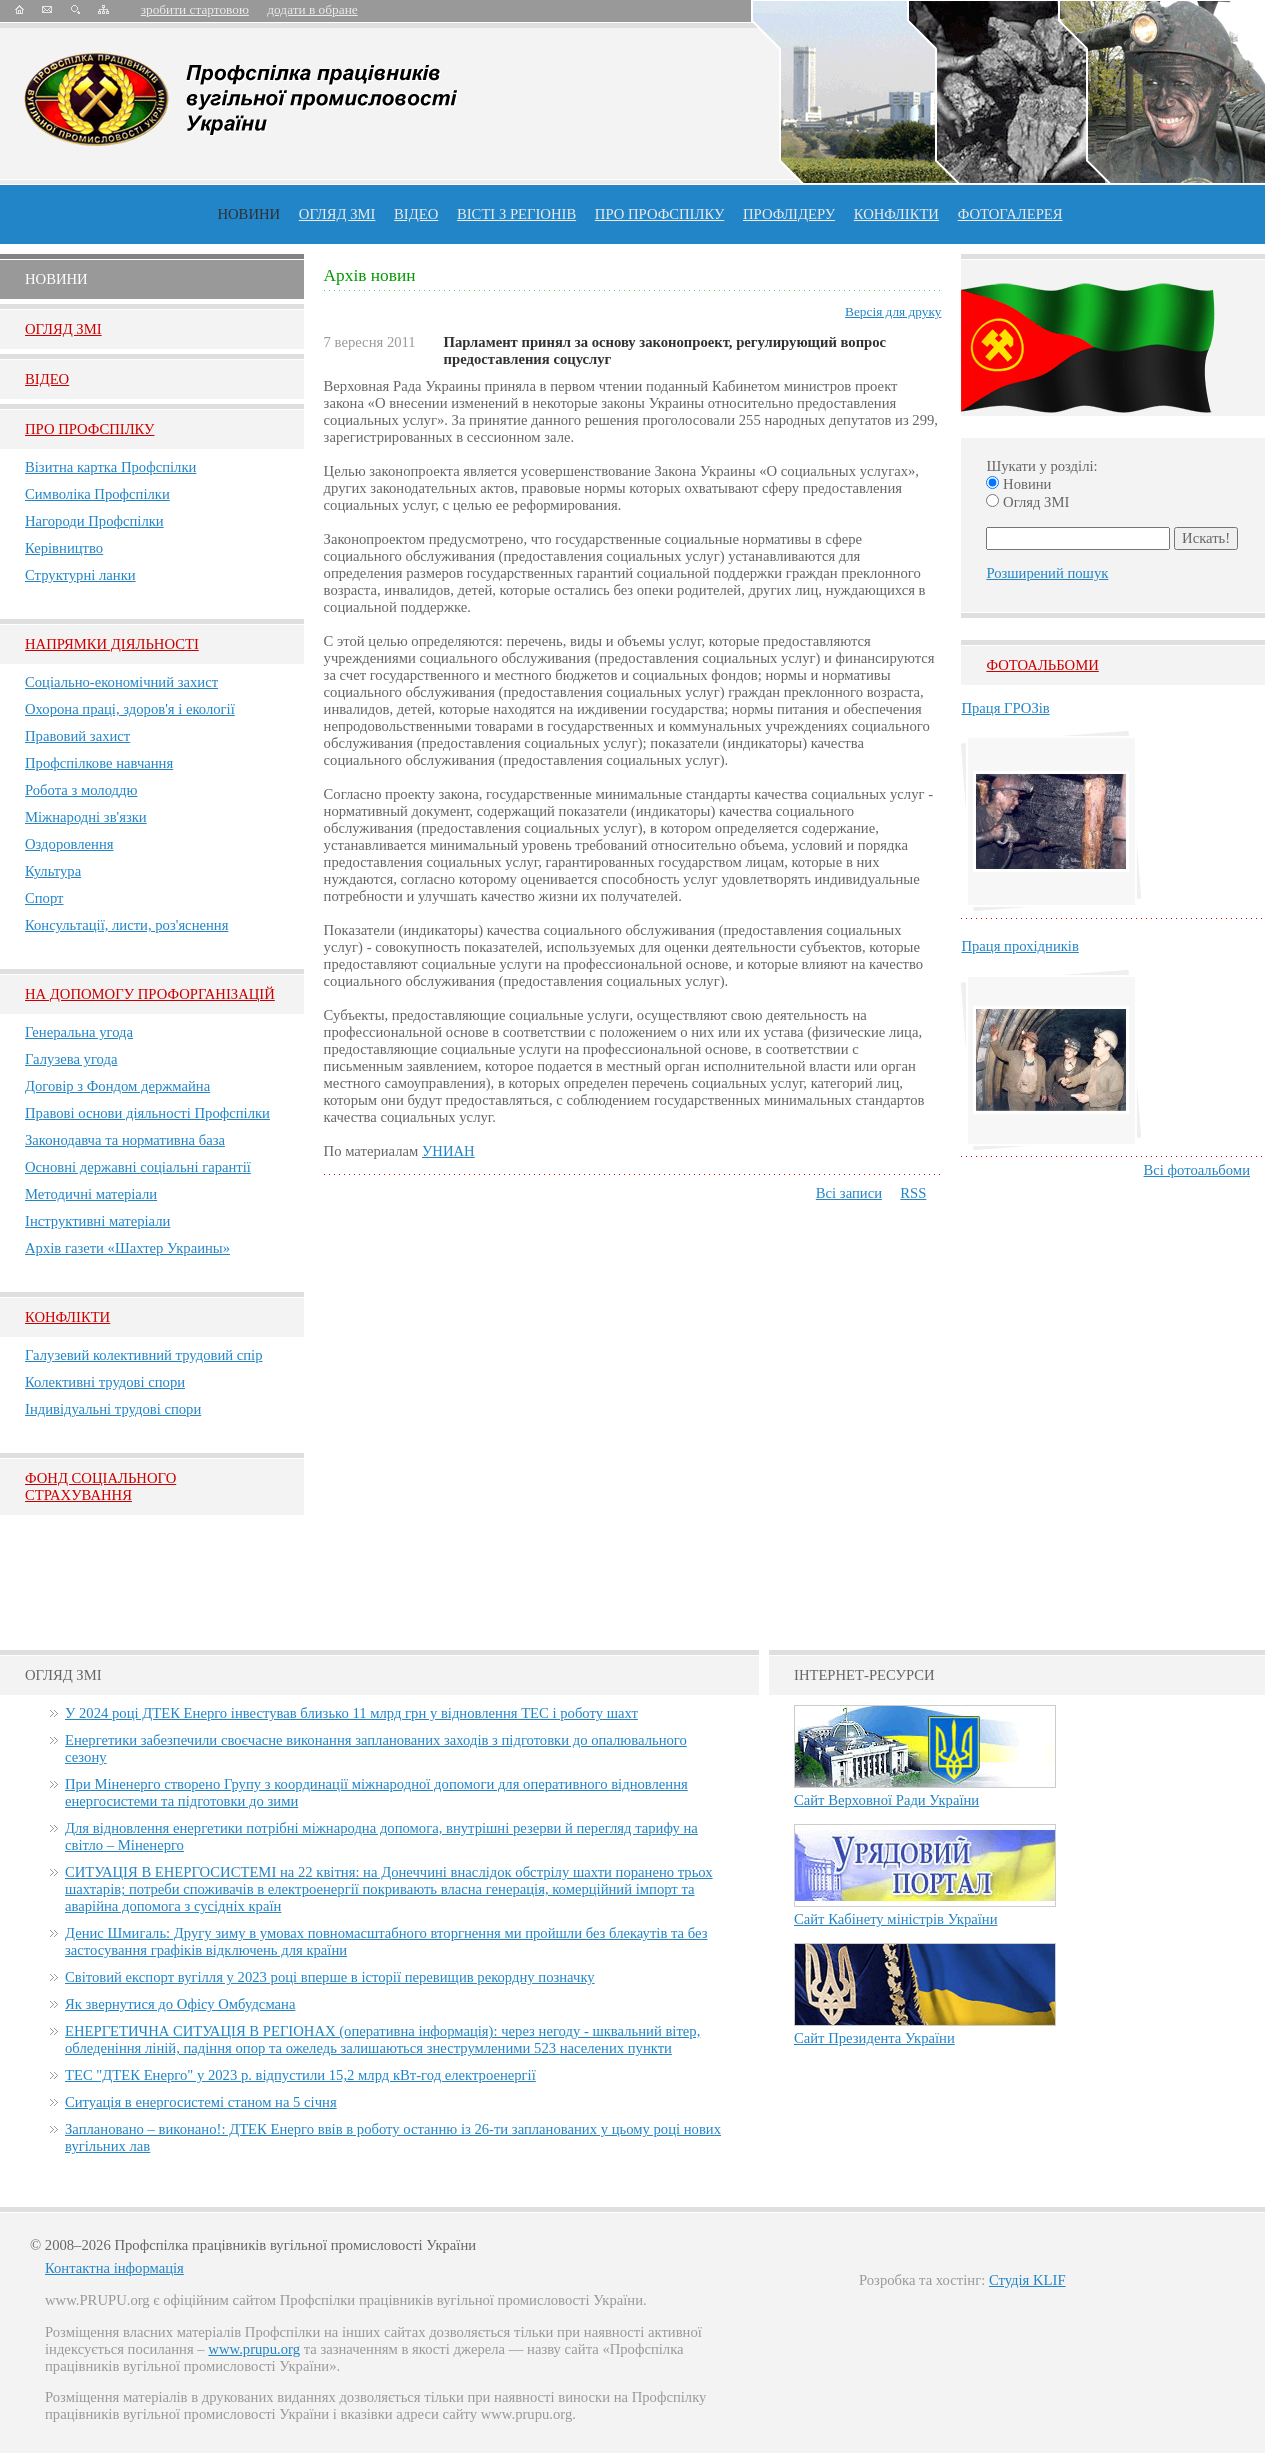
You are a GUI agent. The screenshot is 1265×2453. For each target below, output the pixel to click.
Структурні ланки (80, 575)
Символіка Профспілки (97, 494)
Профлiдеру (789, 214)
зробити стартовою (195, 9)
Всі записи (849, 1193)
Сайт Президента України (874, 2038)
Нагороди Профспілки (94, 521)
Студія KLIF (1027, 2280)
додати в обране (312, 9)
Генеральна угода (79, 1032)
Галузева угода (71, 1059)
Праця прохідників (1019, 946)
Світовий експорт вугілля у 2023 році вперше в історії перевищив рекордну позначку (330, 1977)
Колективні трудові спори (105, 1382)
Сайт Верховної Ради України (886, 1800)
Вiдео (47, 379)
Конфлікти (67, 1317)
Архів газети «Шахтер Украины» (127, 1248)
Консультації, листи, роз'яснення (126, 925)
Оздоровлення (69, 844)
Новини (248, 214)
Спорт (44, 898)
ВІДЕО (416, 214)
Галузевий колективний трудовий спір (144, 1355)
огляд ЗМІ (337, 214)
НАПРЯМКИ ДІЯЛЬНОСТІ (112, 644)
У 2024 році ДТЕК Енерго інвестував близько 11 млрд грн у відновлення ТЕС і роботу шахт (351, 1713)
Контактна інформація (114, 2268)
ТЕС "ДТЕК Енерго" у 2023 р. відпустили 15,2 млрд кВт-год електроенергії (300, 2075)
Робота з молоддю (81, 790)
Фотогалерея (1010, 214)
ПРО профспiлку (659, 214)
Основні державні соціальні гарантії (138, 1167)
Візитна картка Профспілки (110, 467)
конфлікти (896, 214)
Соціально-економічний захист (121, 682)
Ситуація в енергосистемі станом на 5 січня (201, 2102)
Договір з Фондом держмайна (117, 1086)
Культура (53, 871)
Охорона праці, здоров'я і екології (130, 709)
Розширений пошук (1047, 573)
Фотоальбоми (1042, 665)
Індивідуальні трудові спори (113, 1409)
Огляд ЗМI (63, 329)
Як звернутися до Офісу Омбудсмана (180, 2004)
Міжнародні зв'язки (86, 817)
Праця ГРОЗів (1005, 708)
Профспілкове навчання (99, 763)
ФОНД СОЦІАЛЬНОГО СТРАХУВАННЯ (100, 1486)
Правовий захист (77, 736)
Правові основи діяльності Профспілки (147, 1113)
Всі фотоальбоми (1197, 1170)
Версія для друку (893, 311)
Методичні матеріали (91, 1194)
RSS (913, 1193)
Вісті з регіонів (516, 214)
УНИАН (448, 1151)
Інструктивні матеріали (97, 1221)
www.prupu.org (254, 2349)
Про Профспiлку (89, 429)
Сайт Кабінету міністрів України (896, 1919)
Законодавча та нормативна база (125, 1140)
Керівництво (64, 548)
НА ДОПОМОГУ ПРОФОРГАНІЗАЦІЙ (150, 994)
